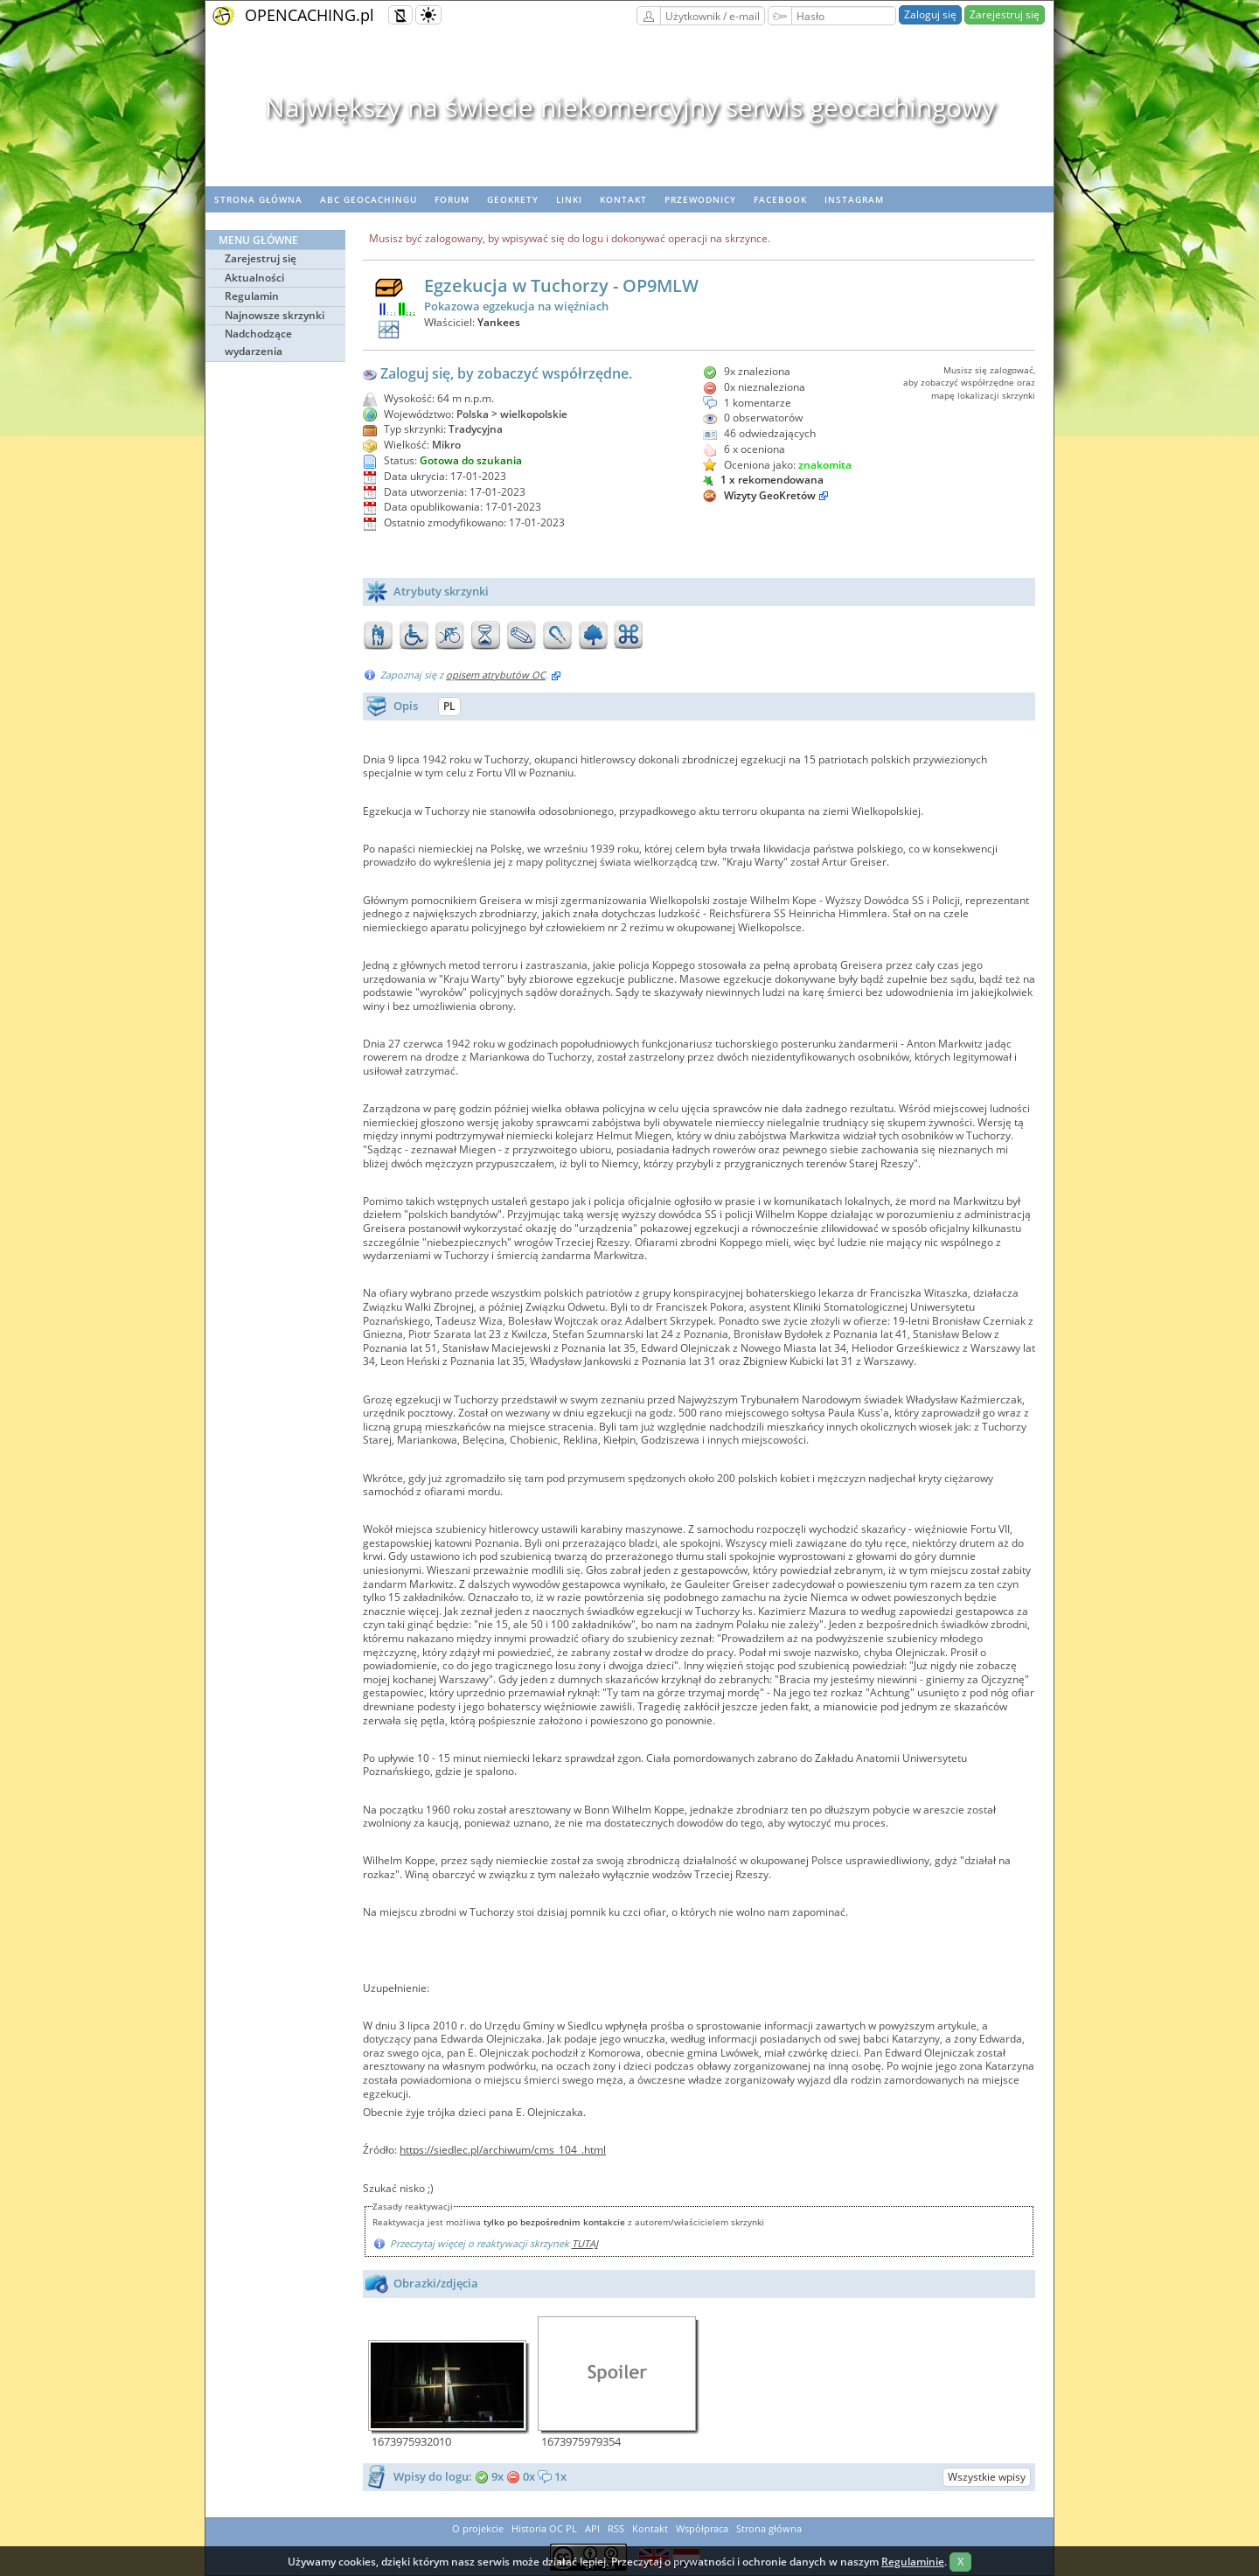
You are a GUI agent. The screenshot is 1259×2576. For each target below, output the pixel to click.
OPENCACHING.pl (309, 14)
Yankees (498, 322)
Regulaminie (912, 2561)
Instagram (854, 199)
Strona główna (258, 199)
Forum (452, 199)
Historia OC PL (544, 2528)
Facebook (780, 199)
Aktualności (254, 277)
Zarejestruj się (1005, 14)
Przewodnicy (700, 199)
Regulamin (252, 296)
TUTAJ (585, 2243)
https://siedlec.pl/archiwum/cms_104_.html (503, 2149)
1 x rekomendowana (763, 479)
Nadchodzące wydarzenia (258, 342)
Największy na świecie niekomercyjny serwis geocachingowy (630, 107)
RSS (616, 2528)
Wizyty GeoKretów (770, 495)
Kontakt (623, 199)
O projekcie (478, 2528)
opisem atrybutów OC (496, 674)
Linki (569, 199)
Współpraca (702, 2528)
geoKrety (513, 199)
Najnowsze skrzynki (274, 315)
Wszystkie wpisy (987, 2476)
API (592, 2528)
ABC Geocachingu (368, 199)
